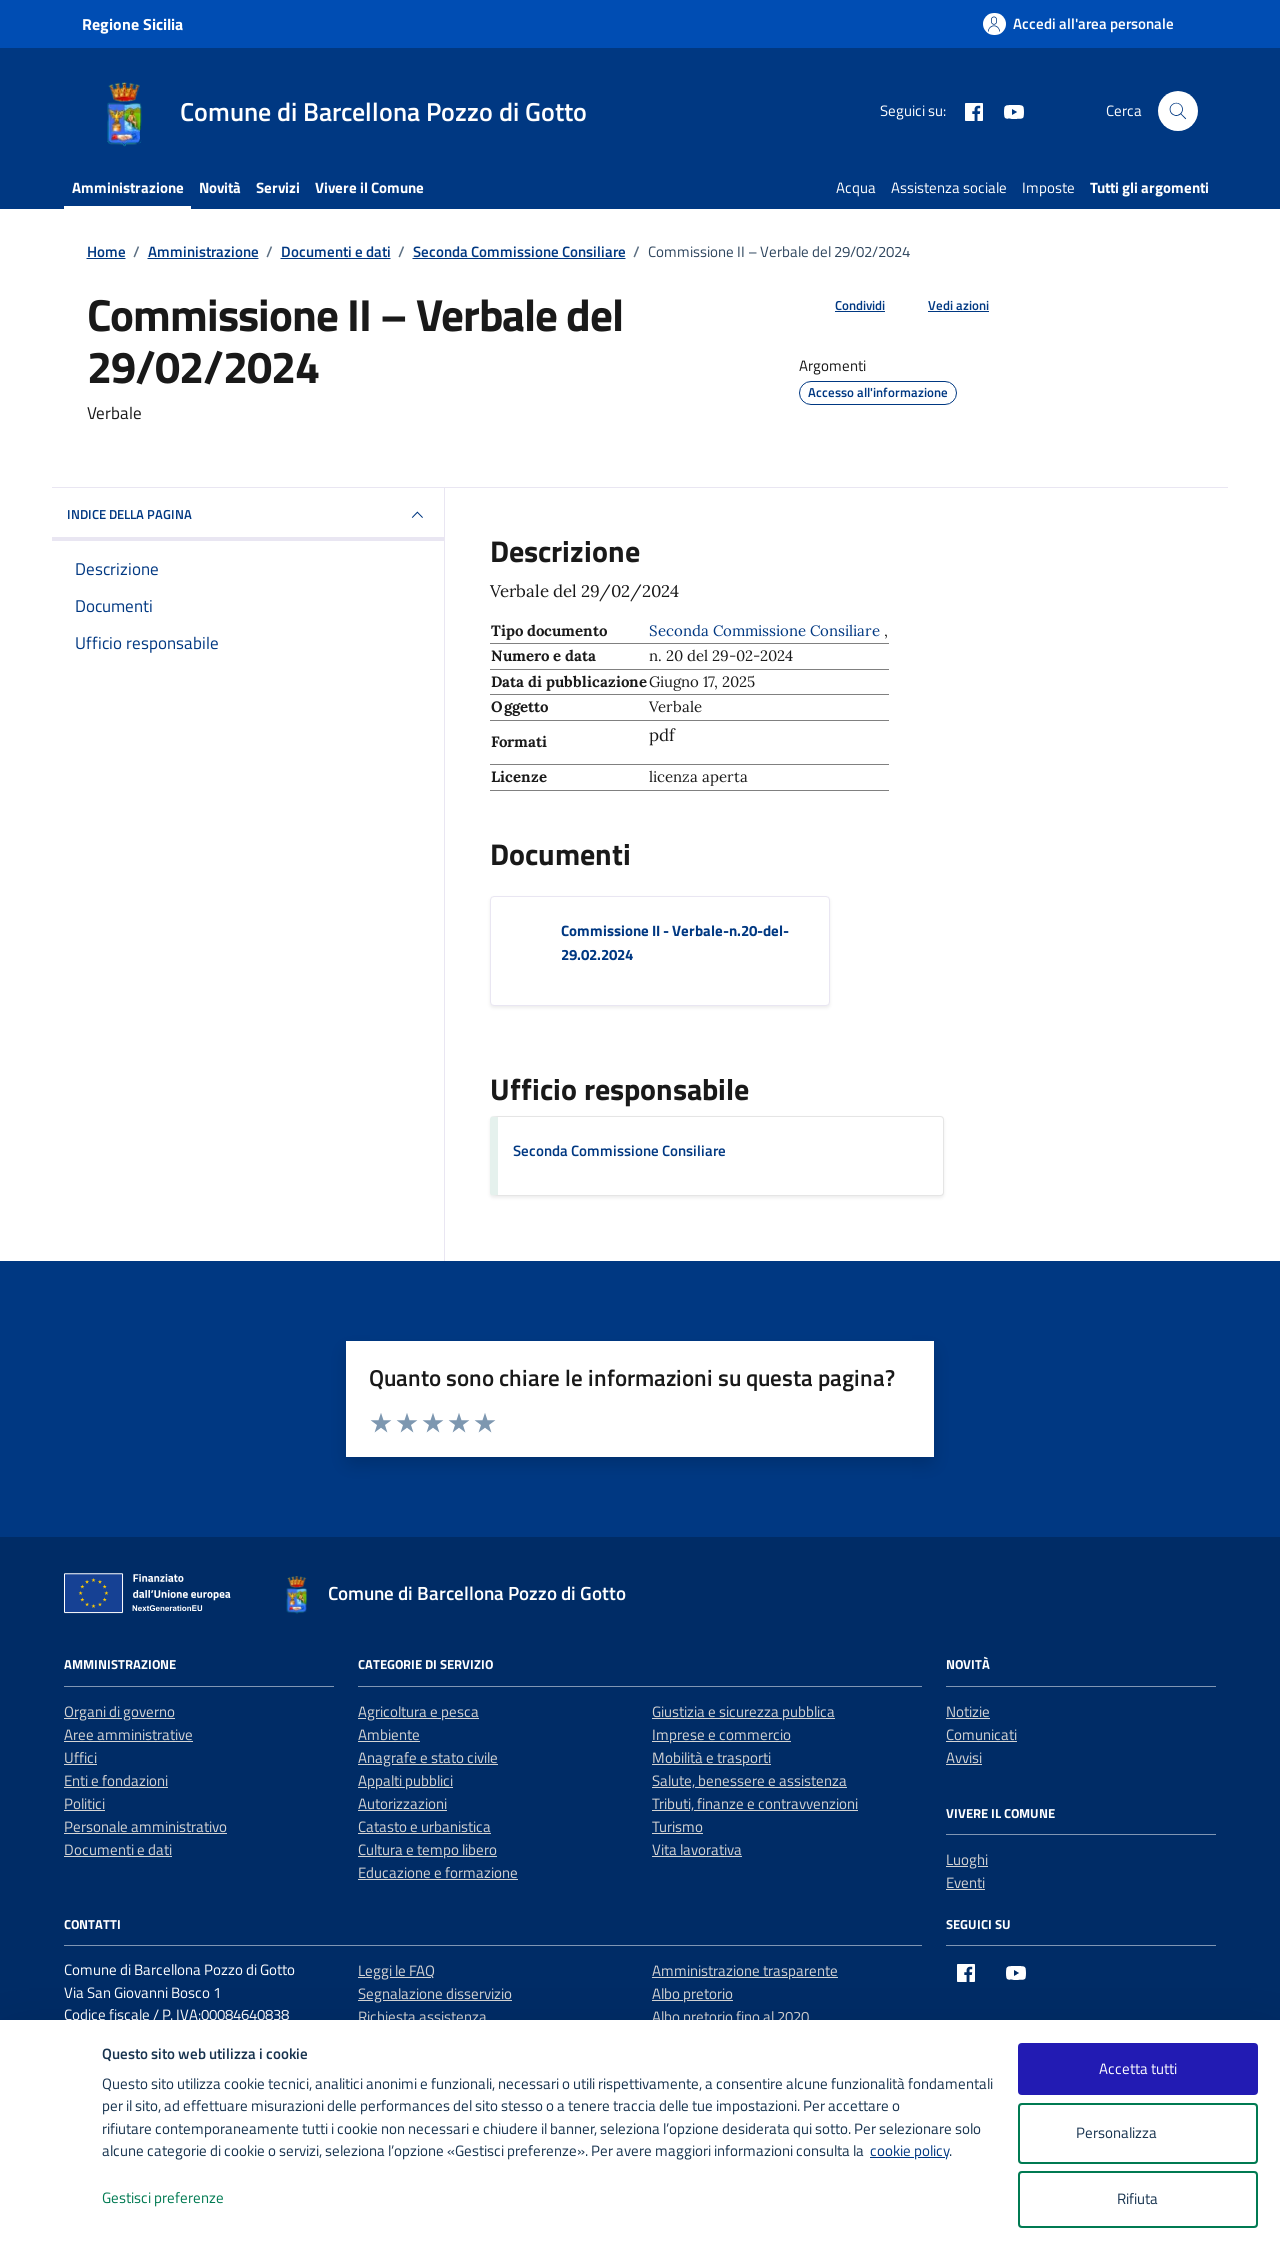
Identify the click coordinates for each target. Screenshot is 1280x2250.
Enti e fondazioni (116, 1780)
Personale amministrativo (145, 1826)
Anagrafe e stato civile (428, 1757)
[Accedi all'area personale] (1078, 23)
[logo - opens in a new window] (51, 2214)
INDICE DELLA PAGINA (248, 515)
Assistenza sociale (949, 187)
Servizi (278, 187)
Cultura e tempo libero (427, 1849)
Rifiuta (1137, 2198)
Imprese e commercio (721, 1734)
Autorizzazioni (402, 1803)
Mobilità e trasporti (711, 1757)
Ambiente (389, 1734)
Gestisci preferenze (184, 2198)
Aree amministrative (128, 1734)
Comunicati (981, 1734)
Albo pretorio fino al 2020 (730, 2016)
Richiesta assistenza (422, 2016)
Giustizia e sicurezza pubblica (743, 1711)
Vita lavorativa (697, 1849)
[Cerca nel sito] (1178, 111)
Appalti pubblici (405, 1780)
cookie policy (909, 2150)
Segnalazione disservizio (435, 1993)
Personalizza (1137, 2133)
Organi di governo (119, 1711)
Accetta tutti (1138, 2068)
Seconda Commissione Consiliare (619, 1150)
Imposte (1048, 187)
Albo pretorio (692, 1993)
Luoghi (967, 1859)
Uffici (80, 1757)
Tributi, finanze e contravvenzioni (755, 1803)
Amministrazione (128, 187)
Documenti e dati (118, 1849)
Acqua (856, 187)
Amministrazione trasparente (745, 1970)
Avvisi (964, 1757)
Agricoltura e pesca (418, 1711)
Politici (84, 1803)
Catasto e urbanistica (424, 1826)
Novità (220, 187)
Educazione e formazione (438, 1872)
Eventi (965, 1882)
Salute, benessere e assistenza (749, 1780)
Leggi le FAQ (396, 1970)
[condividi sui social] (844, 306)
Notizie (968, 1711)
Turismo (677, 1826)
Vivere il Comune (369, 187)
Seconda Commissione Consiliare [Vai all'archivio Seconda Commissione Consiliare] (766, 630)
